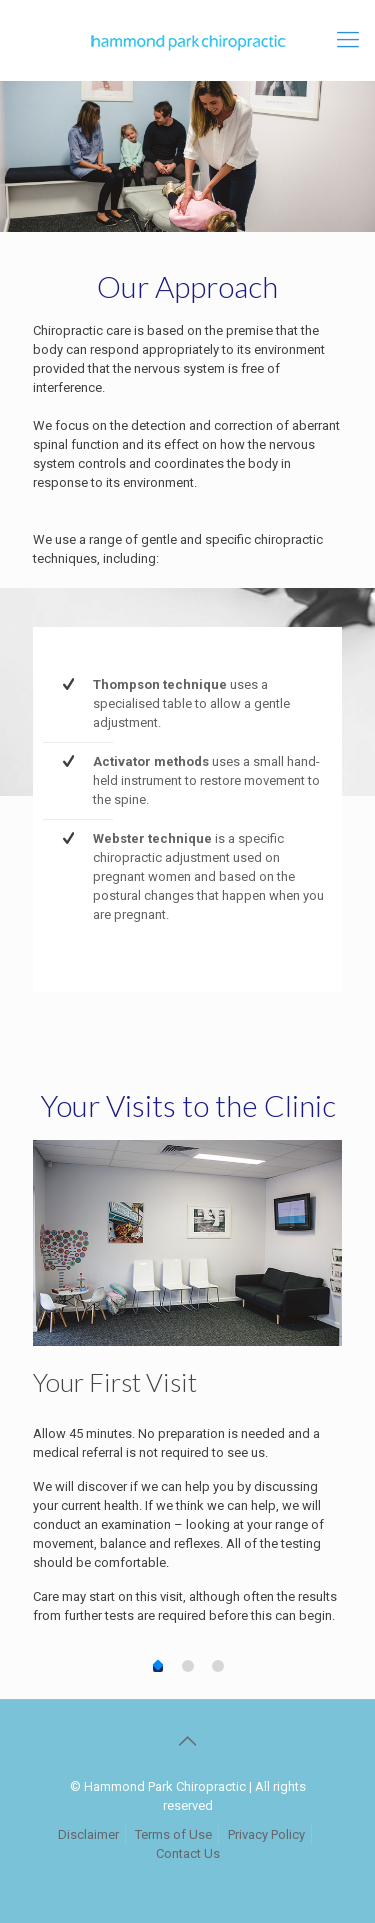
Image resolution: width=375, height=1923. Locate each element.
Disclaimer (88, 1834)
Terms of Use (173, 1834)
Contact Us (188, 1853)
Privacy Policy (266, 1834)
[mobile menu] (348, 40)
